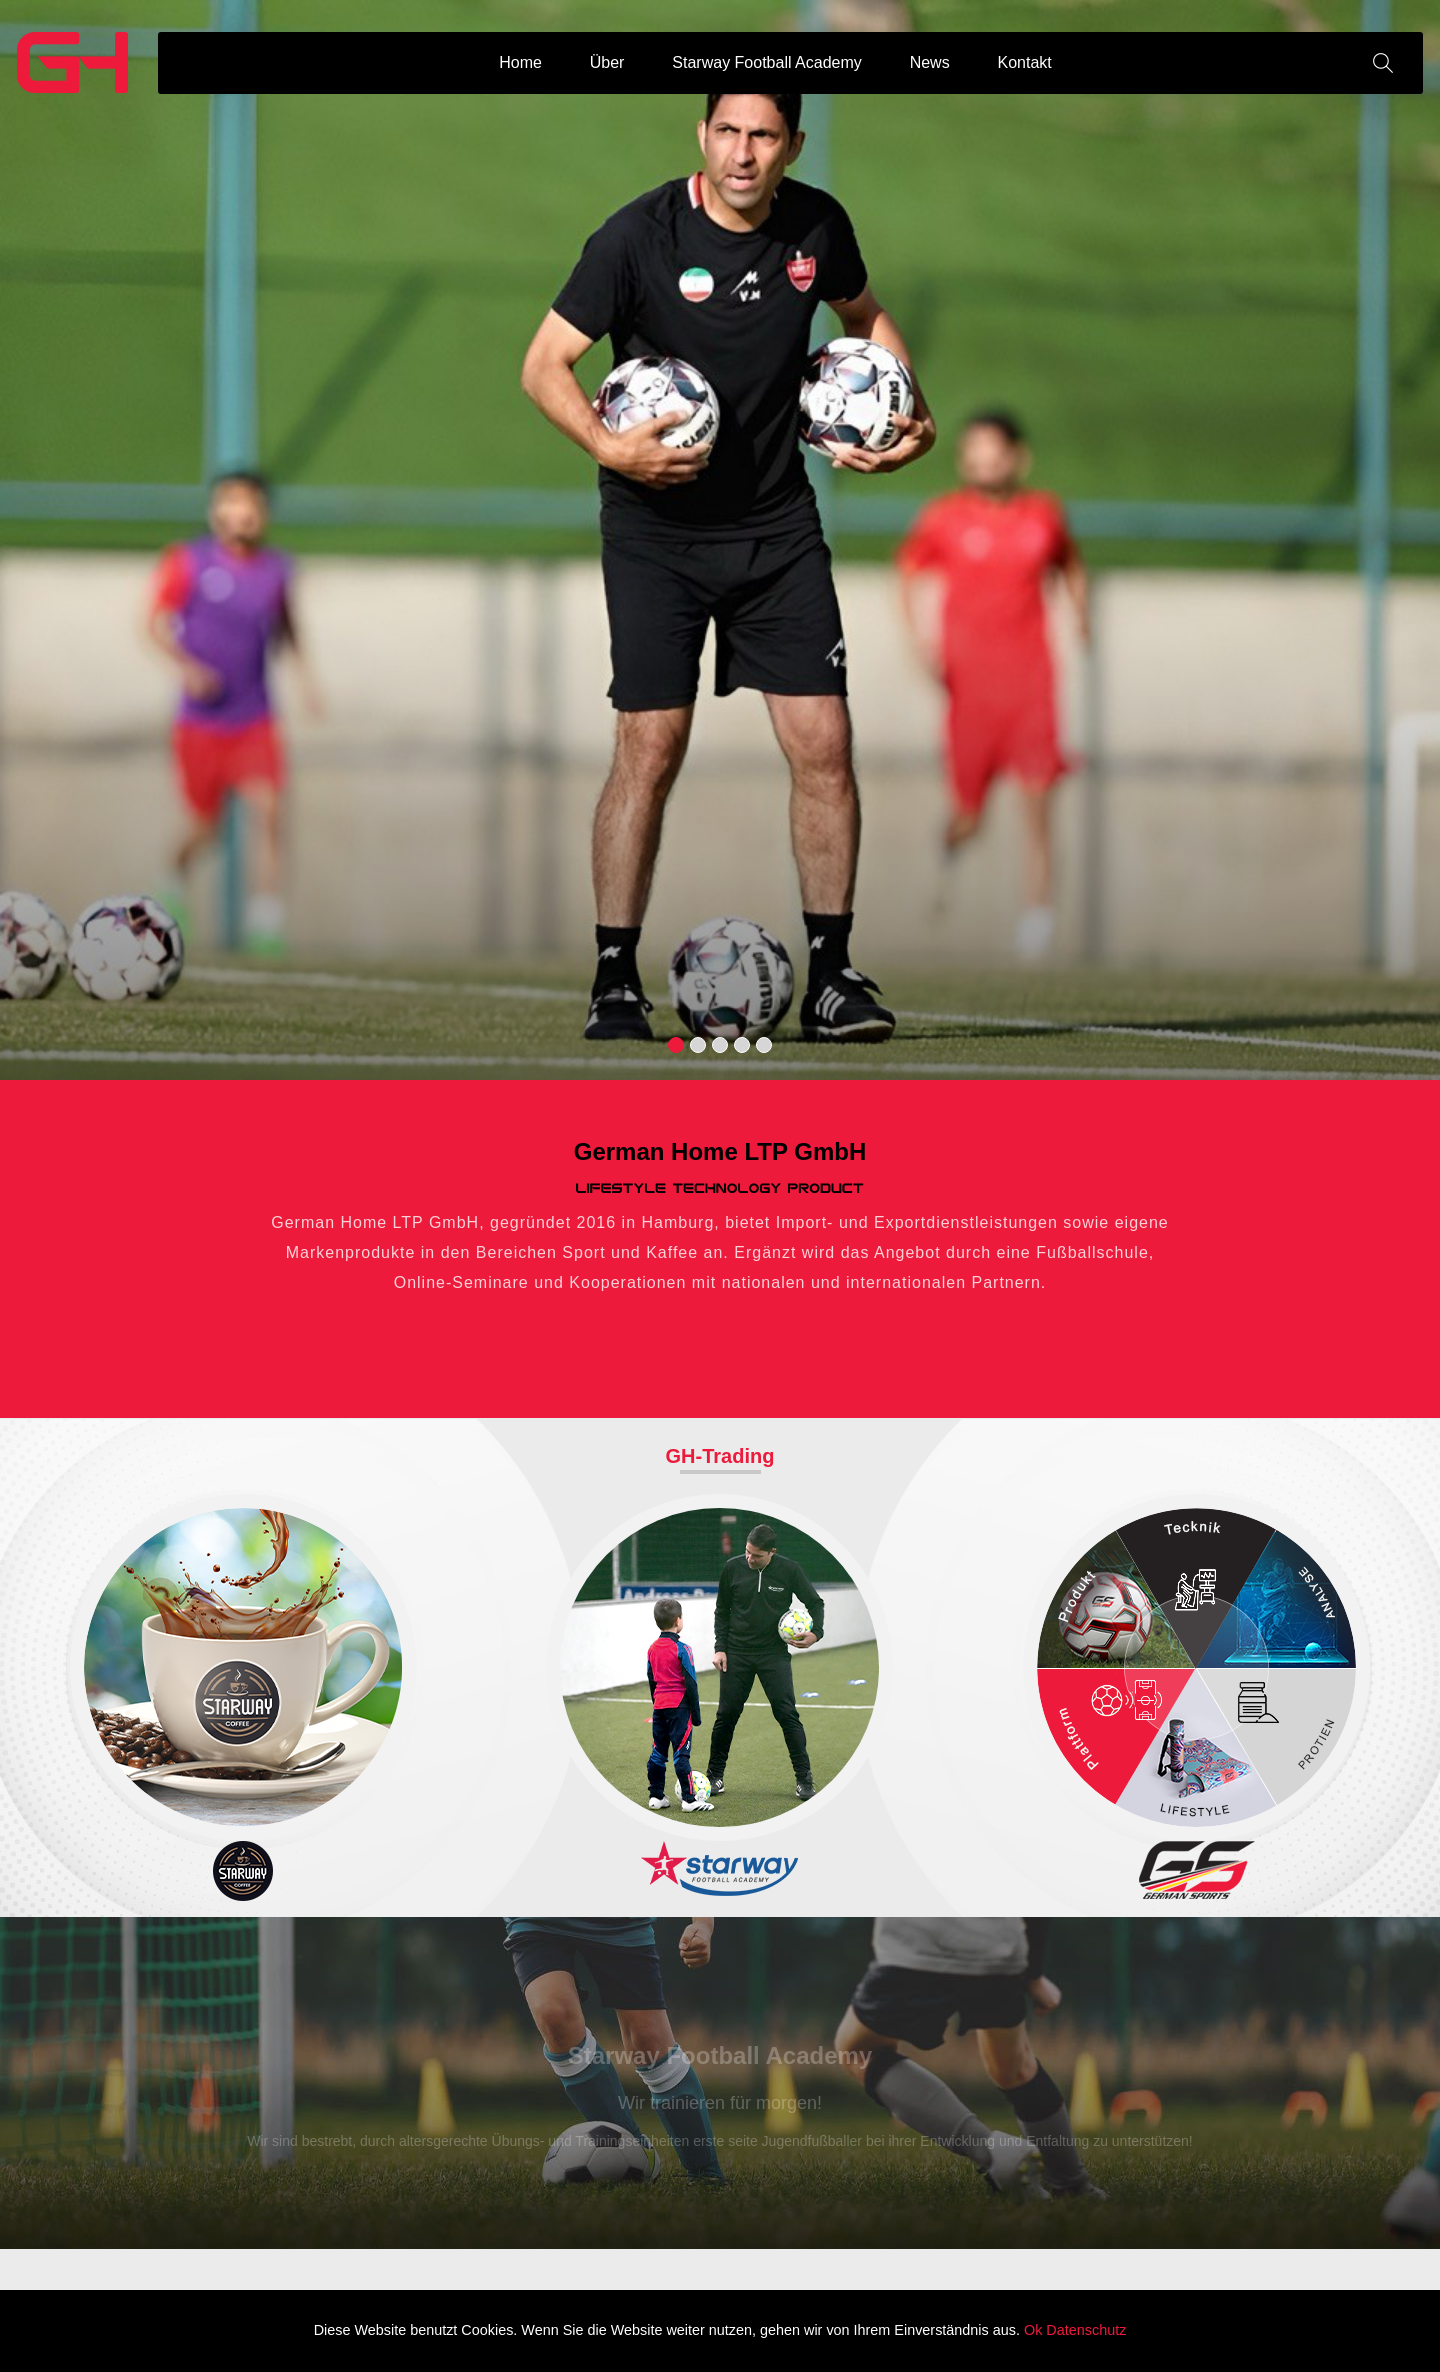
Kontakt (1025, 62)
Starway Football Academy (766, 62)
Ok (1033, 2330)
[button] (676, 1045)
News (930, 62)
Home (520, 62)
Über (607, 62)
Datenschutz (1086, 2330)
